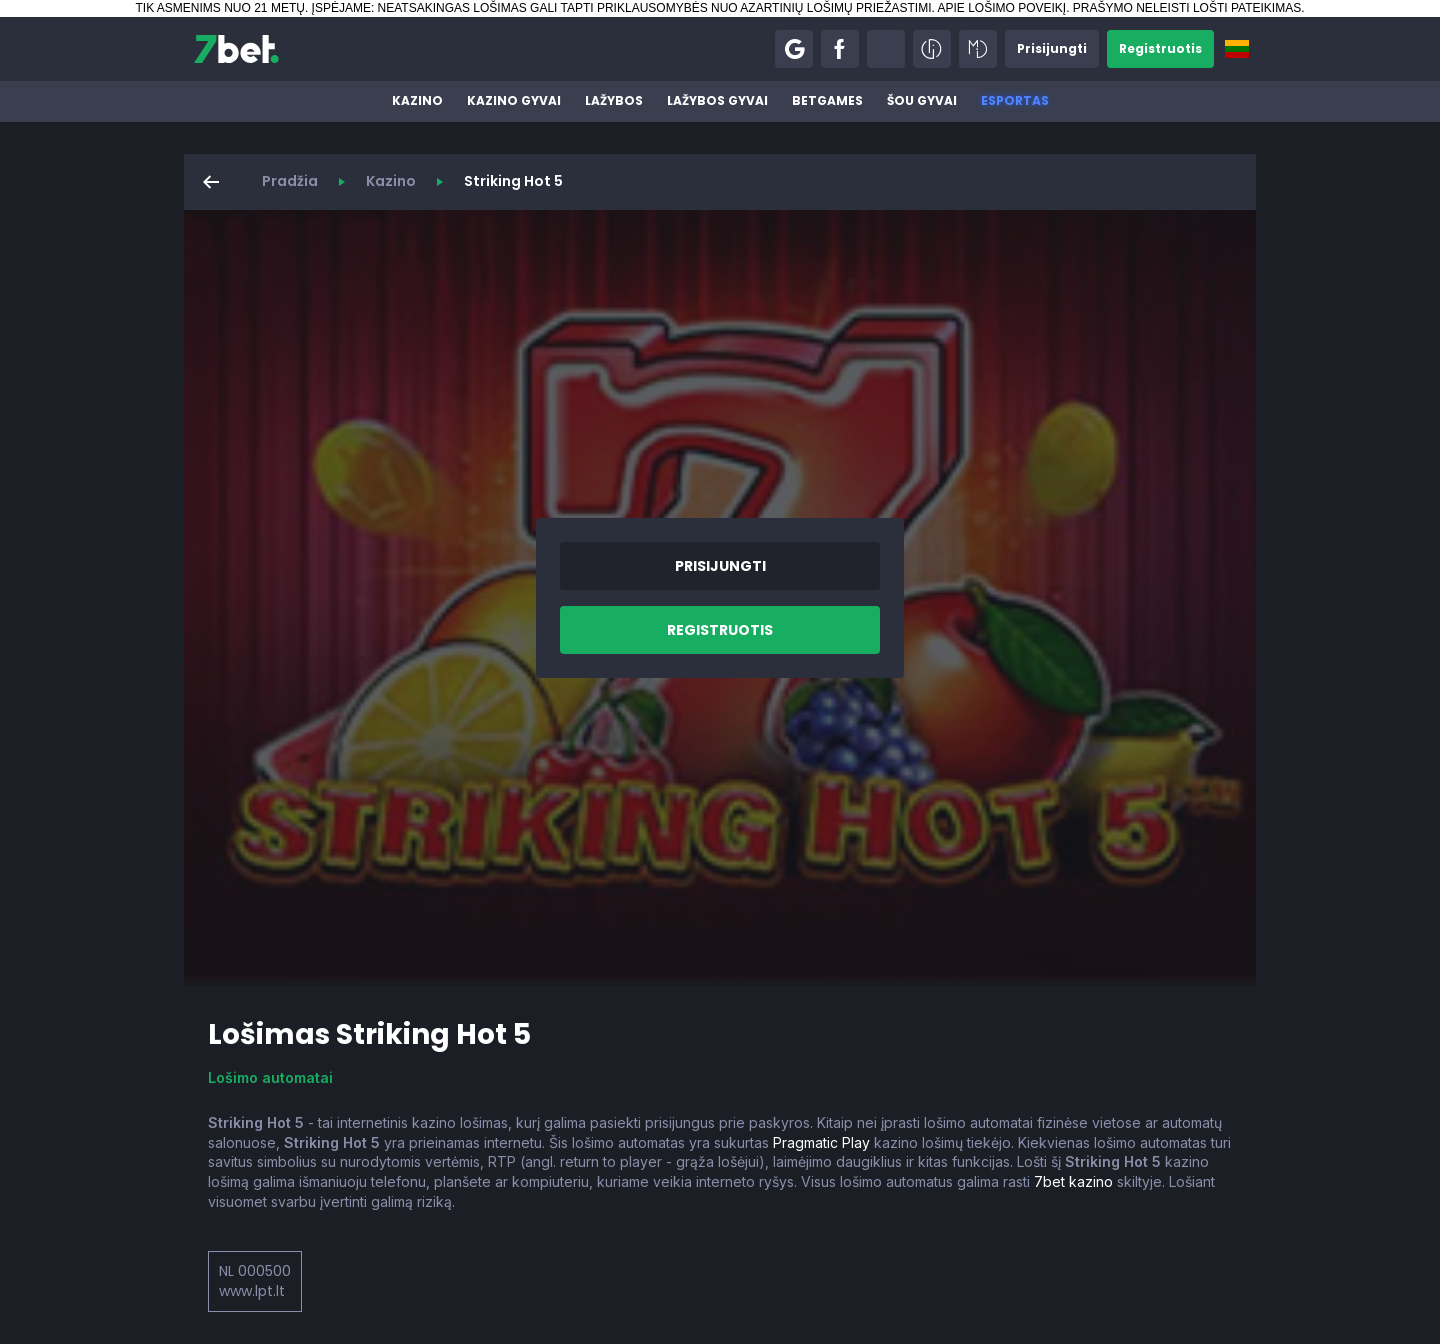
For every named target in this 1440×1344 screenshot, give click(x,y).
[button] (794, 49)
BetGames (827, 100)
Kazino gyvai (514, 100)
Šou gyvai (922, 100)
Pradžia (290, 181)
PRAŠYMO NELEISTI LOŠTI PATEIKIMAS (1187, 8)
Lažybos (614, 100)
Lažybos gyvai (717, 100)
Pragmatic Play (821, 1142)
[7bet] (236, 49)
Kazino (417, 100)
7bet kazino (1073, 1181)
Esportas (1015, 100)
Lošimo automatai (270, 1077)
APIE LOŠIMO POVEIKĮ (1001, 8)
